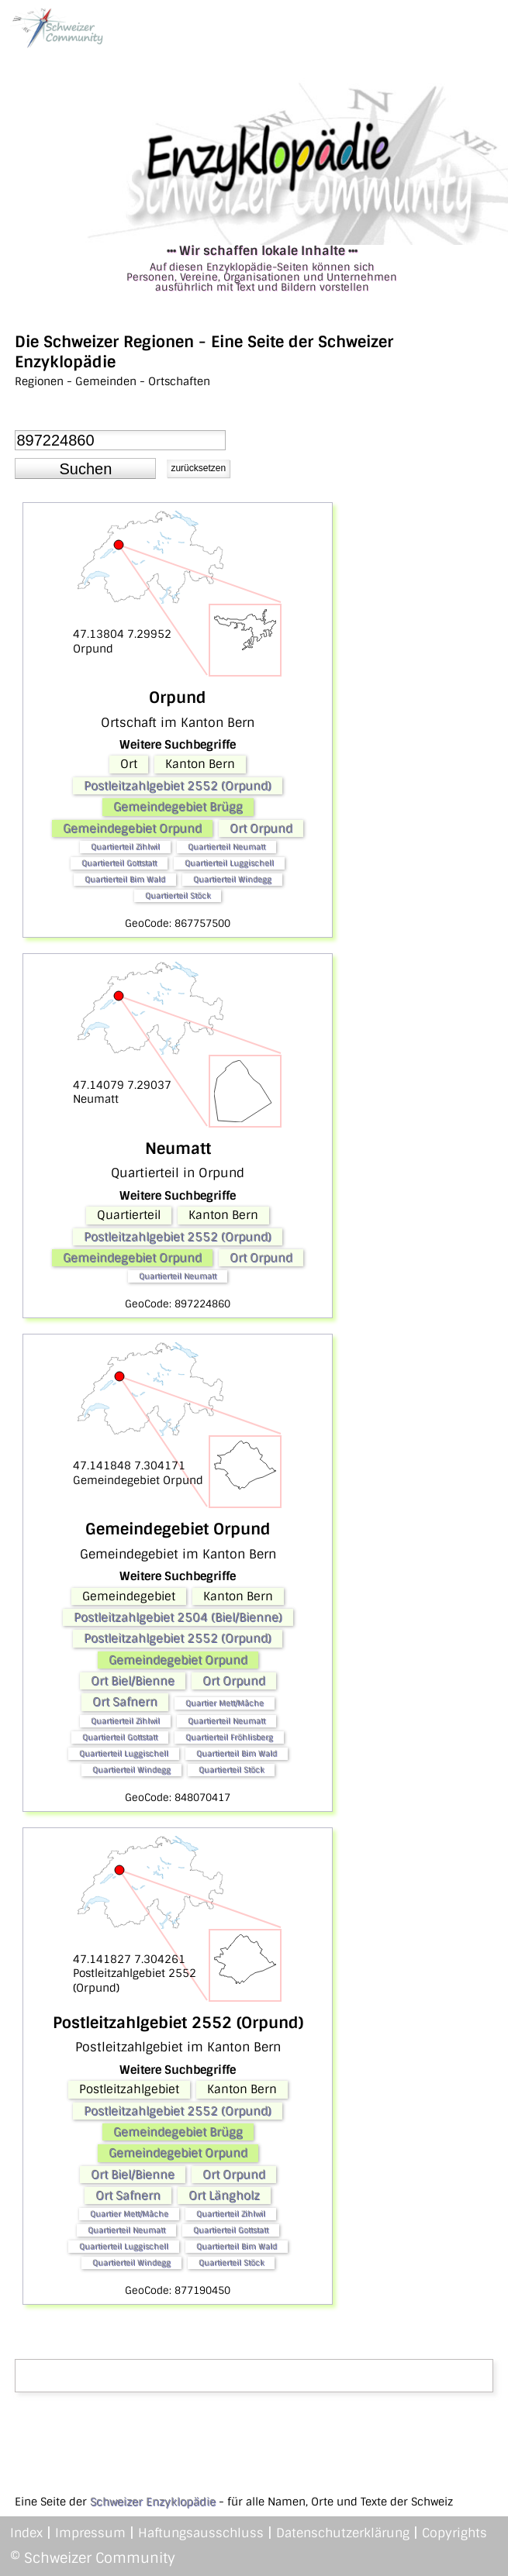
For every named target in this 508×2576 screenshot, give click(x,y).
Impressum (90, 2533)
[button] (85, 469)
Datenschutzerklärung (343, 2533)
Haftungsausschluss (201, 2533)
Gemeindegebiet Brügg (178, 806)
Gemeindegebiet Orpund (132, 828)
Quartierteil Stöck (177, 895)
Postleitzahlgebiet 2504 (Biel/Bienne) (178, 1617)
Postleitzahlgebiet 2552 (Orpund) (177, 786)
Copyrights (454, 2533)
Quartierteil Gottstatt (119, 863)
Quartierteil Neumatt (226, 847)
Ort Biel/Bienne (133, 1681)
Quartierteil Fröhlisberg (229, 1737)
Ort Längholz (224, 2195)
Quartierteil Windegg (232, 879)
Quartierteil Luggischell (229, 863)
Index (26, 2533)
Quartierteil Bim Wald (125, 879)
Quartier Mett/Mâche (224, 1703)
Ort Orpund (261, 828)
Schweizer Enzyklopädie (153, 2502)
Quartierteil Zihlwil (125, 847)
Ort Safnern (124, 1702)
